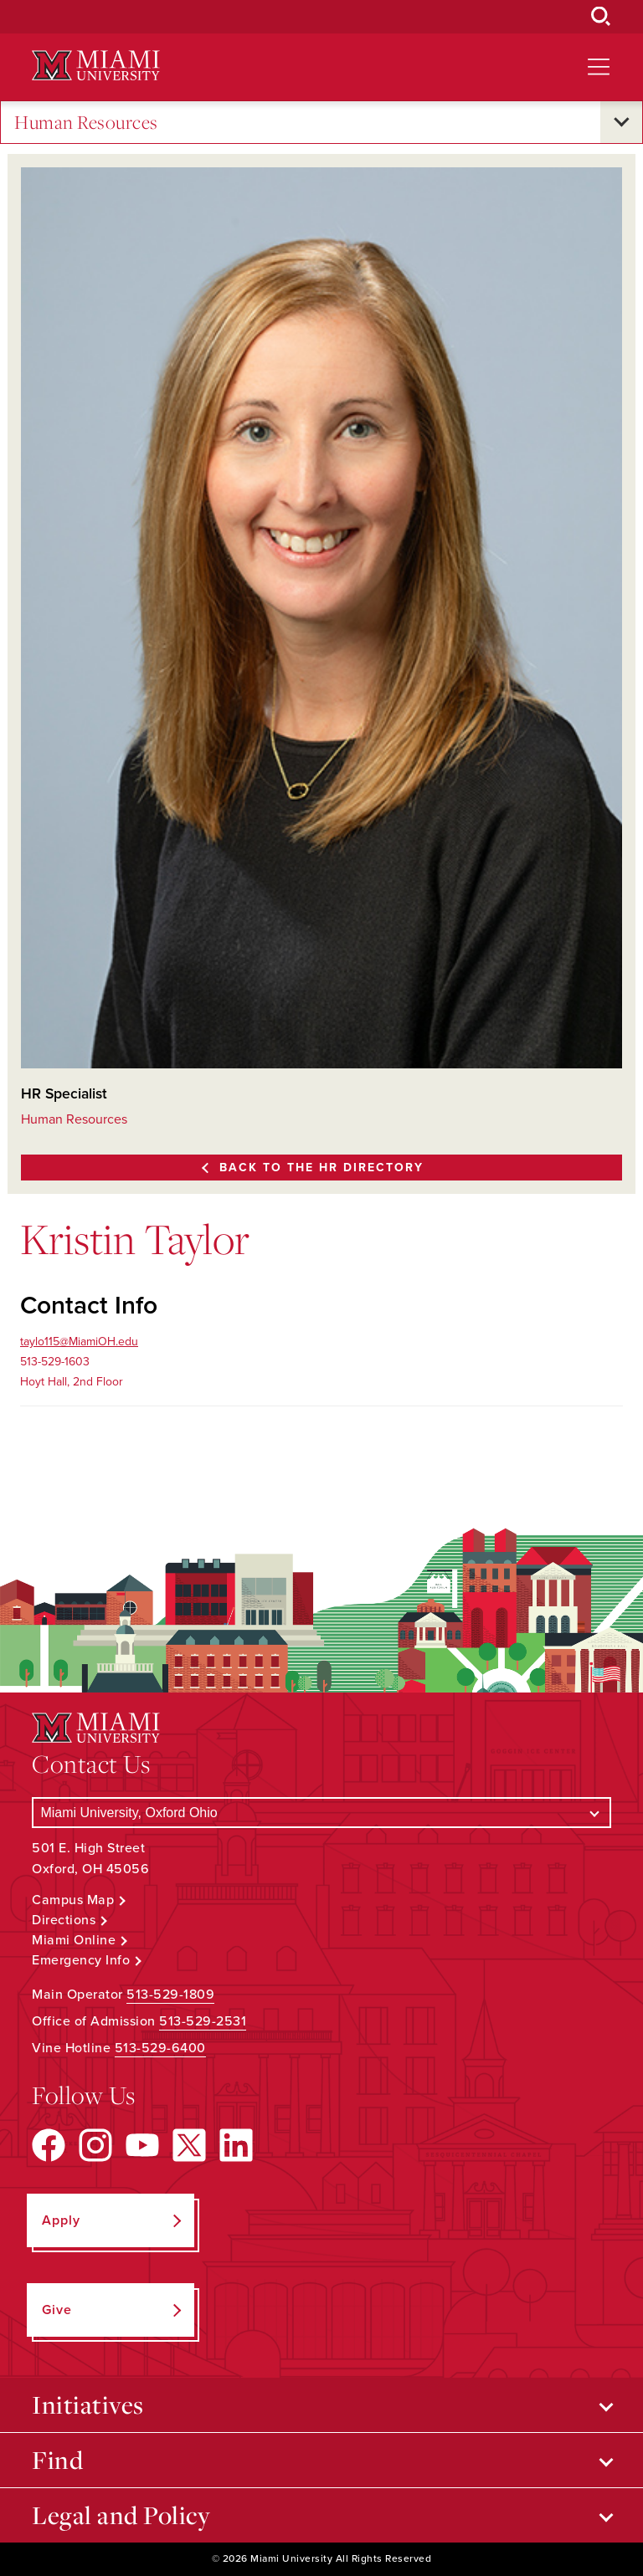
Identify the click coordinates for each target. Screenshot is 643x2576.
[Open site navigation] (598, 66)
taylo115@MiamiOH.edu (79, 1341)
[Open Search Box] (601, 17)
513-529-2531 (202, 2021)
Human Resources (86, 122)
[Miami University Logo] (95, 65)
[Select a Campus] (321, 1812)
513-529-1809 (170, 1994)
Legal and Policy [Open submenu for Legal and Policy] (121, 2515)
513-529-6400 (160, 2048)
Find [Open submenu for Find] (57, 2459)
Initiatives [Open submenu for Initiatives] (88, 2404)
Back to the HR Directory (321, 1167)
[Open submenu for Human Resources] (621, 122)
